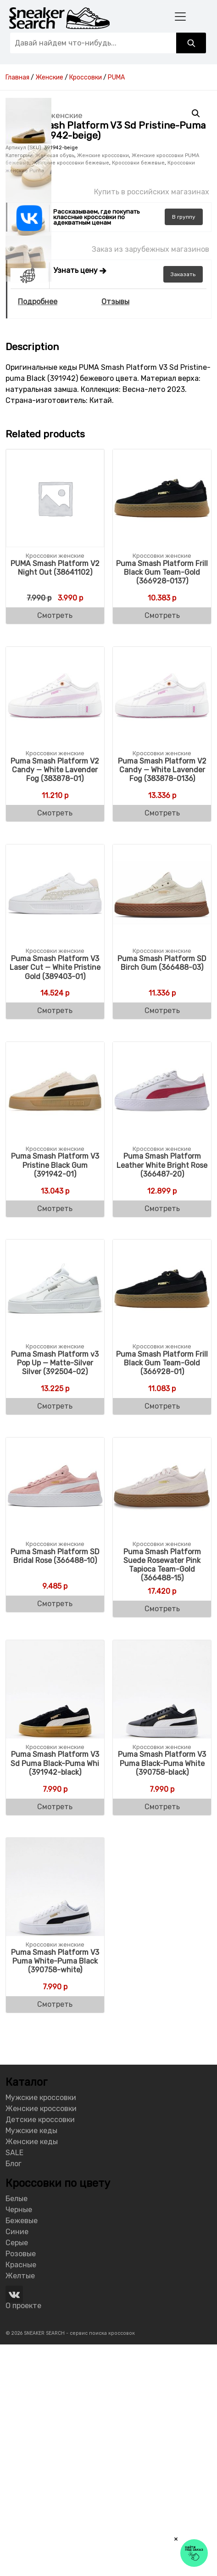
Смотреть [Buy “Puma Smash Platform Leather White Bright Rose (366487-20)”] (162, 1439)
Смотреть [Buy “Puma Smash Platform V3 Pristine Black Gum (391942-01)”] (54, 1439)
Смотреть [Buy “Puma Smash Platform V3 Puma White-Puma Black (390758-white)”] (54, 2235)
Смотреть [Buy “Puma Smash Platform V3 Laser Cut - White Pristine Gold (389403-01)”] (54, 1242)
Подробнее (37, 533)
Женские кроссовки (103, 387)
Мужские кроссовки (41, 2329)
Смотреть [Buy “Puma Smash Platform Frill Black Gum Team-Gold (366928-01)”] (162, 1637)
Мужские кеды (31, 2362)
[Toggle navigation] (180, 16)
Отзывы (115, 533)
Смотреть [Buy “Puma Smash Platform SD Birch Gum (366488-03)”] (162, 1242)
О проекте (23, 2537)
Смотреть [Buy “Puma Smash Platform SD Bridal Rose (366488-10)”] (54, 1835)
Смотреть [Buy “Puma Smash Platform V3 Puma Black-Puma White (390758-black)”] (162, 2037)
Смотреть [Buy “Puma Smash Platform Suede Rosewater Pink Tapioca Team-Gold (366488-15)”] (162, 1840)
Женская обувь (54, 387)
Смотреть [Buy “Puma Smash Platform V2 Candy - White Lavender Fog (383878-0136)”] (162, 1044)
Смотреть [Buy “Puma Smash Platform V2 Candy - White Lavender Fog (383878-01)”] (54, 1044)
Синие (17, 2463)
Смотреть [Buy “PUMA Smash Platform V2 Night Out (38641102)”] (54, 847)
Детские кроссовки (40, 2351)
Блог (14, 2395)
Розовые (21, 2485)
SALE (14, 2384)
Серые (17, 2474)
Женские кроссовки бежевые (70, 394)
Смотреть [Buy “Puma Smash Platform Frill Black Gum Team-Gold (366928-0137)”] (162, 847)
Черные (19, 2441)
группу (183, 448)
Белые (17, 2430)
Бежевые (22, 2452)
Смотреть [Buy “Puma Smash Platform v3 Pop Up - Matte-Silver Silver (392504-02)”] (54, 1637)
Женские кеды (32, 2373)
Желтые (20, 2507)
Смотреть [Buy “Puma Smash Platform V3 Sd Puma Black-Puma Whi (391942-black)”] (54, 2037)
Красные (21, 2496)
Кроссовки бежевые (138, 394)
